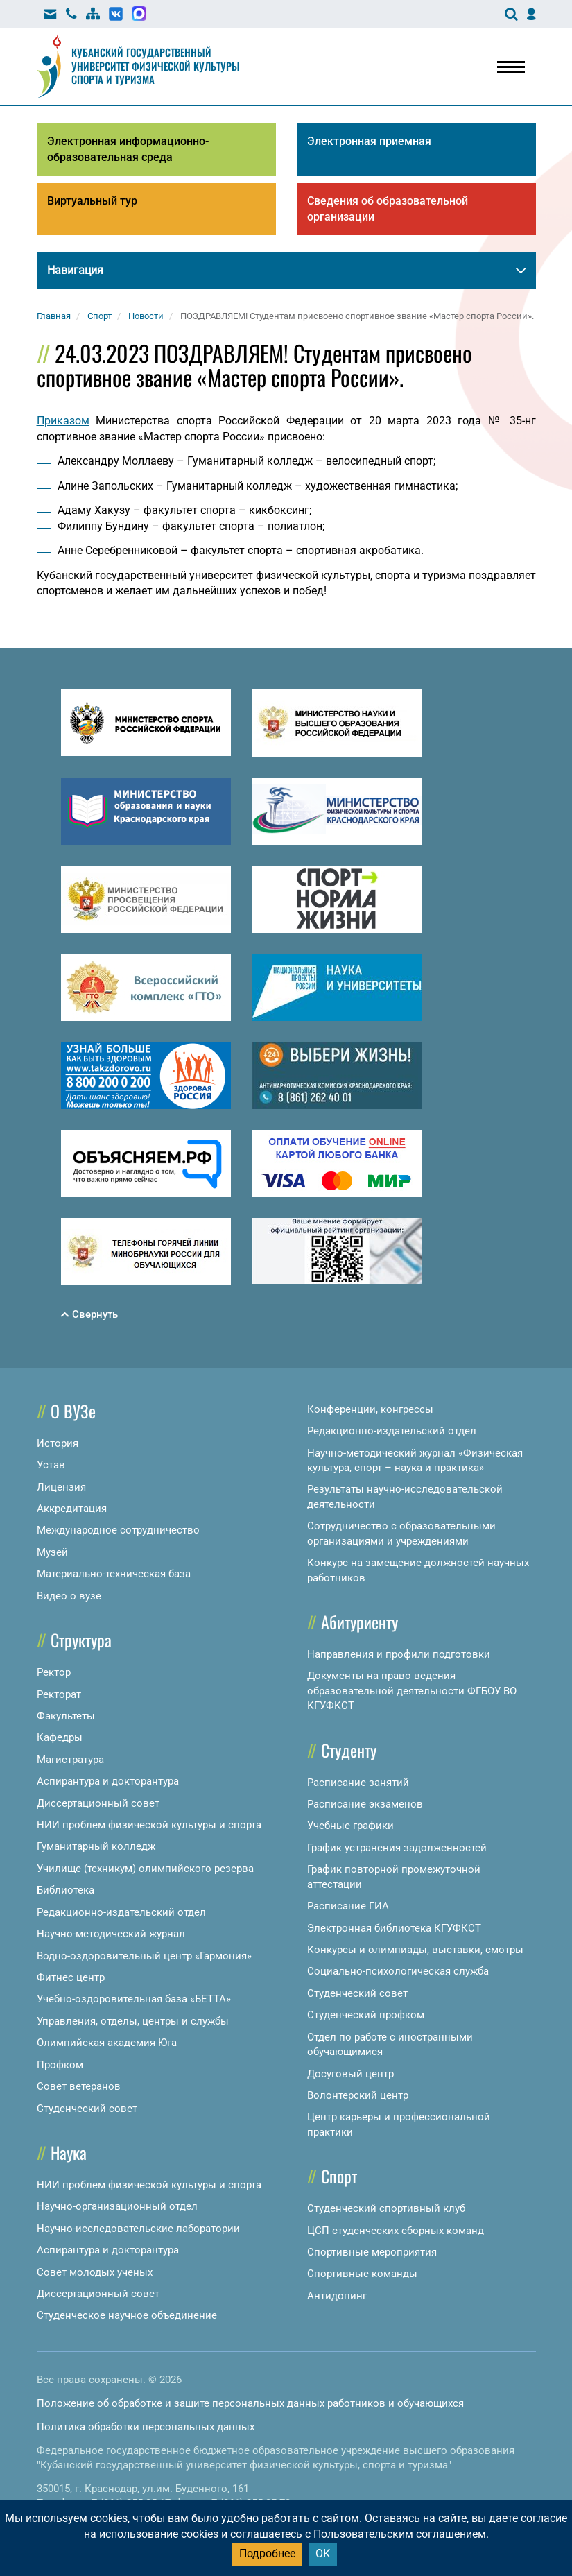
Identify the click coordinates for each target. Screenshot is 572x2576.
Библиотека (65, 1890)
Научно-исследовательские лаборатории (138, 2228)
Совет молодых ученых (95, 2272)
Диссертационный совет (98, 1803)
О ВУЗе (73, 1410)
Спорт (339, 2175)
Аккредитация (72, 1508)
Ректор (54, 1672)
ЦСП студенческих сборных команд (395, 2230)
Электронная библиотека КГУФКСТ (394, 1928)
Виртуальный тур (92, 200)
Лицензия (61, 1487)
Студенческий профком (365, 2015)
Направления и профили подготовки (398, 1654)
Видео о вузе (69, 1596)
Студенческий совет (87, 2108)
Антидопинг (337, 2296)
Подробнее (267, 2553)
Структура (81, 1639)
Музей (52, 1552)
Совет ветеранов (79, 2086)
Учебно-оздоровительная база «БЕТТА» (134, 1999)
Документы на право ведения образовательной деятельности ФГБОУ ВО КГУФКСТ (412, 1690)
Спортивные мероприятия (372, 2252)
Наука (69, 2152)
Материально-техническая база (114, 1574)
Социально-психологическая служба (398, 1971)
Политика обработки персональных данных (145, 2427)
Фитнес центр (71, 1977)
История (57, 1443)
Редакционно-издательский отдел (121, 1912)
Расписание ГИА (348, 1906)
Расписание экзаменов (365, 1804)
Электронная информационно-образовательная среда (128, 149)
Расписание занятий (358, 1782)
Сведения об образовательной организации (387, 208)
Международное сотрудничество (118, 1530)
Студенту (348, 1749)
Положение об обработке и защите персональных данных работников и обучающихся (250, 2403)
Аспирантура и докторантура (108, 1781)
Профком (60, 2065)
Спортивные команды (362, 2273)
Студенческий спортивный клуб (386, 2208)
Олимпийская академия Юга (107, 2042)
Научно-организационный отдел (117, 2206)
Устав (51, 1465)
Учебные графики (350, 1825)
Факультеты (66, 1716)
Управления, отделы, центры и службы (133, 2021)
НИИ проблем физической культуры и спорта (149, 1825)
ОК (322, 2553)
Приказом (63, 420)
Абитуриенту (359, 1621)
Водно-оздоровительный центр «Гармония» (144, 1956)
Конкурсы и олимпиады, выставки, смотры (415, 1949)
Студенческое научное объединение (127, 2315)
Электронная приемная (369, 141)
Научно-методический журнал (111, 1933)
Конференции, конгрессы (370, 1409)
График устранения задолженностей (397, 1847)
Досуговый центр (350, 2074)
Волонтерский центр (357, 2095)
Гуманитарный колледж (96, 1846)
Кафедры (60, 1737)
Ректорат (59, 1694)
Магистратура (70, 1759)
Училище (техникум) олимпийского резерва (145, 1868)
